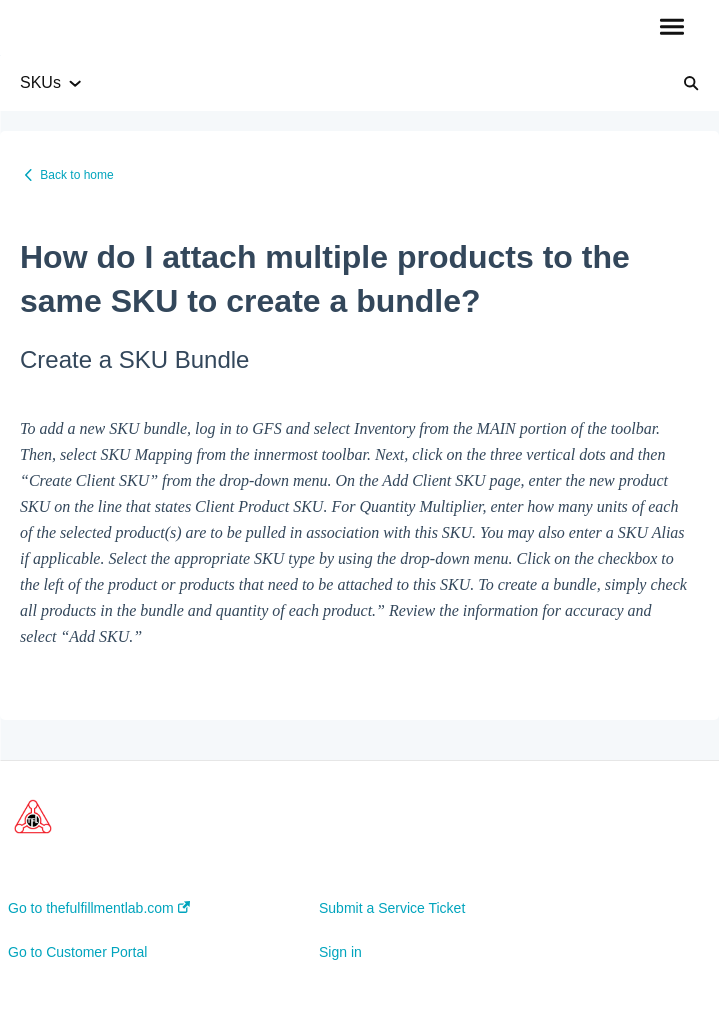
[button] (671, 28)
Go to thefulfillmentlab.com (99, 908)
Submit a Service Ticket (392, 908)
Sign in (340, 952)
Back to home (76, 175)
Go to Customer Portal (77, 952)
